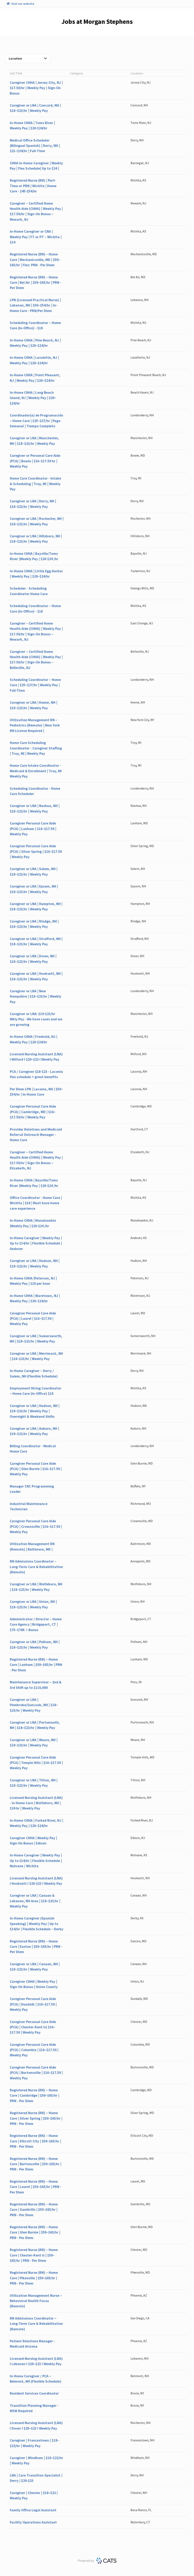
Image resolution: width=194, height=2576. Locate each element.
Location (28, 58)
